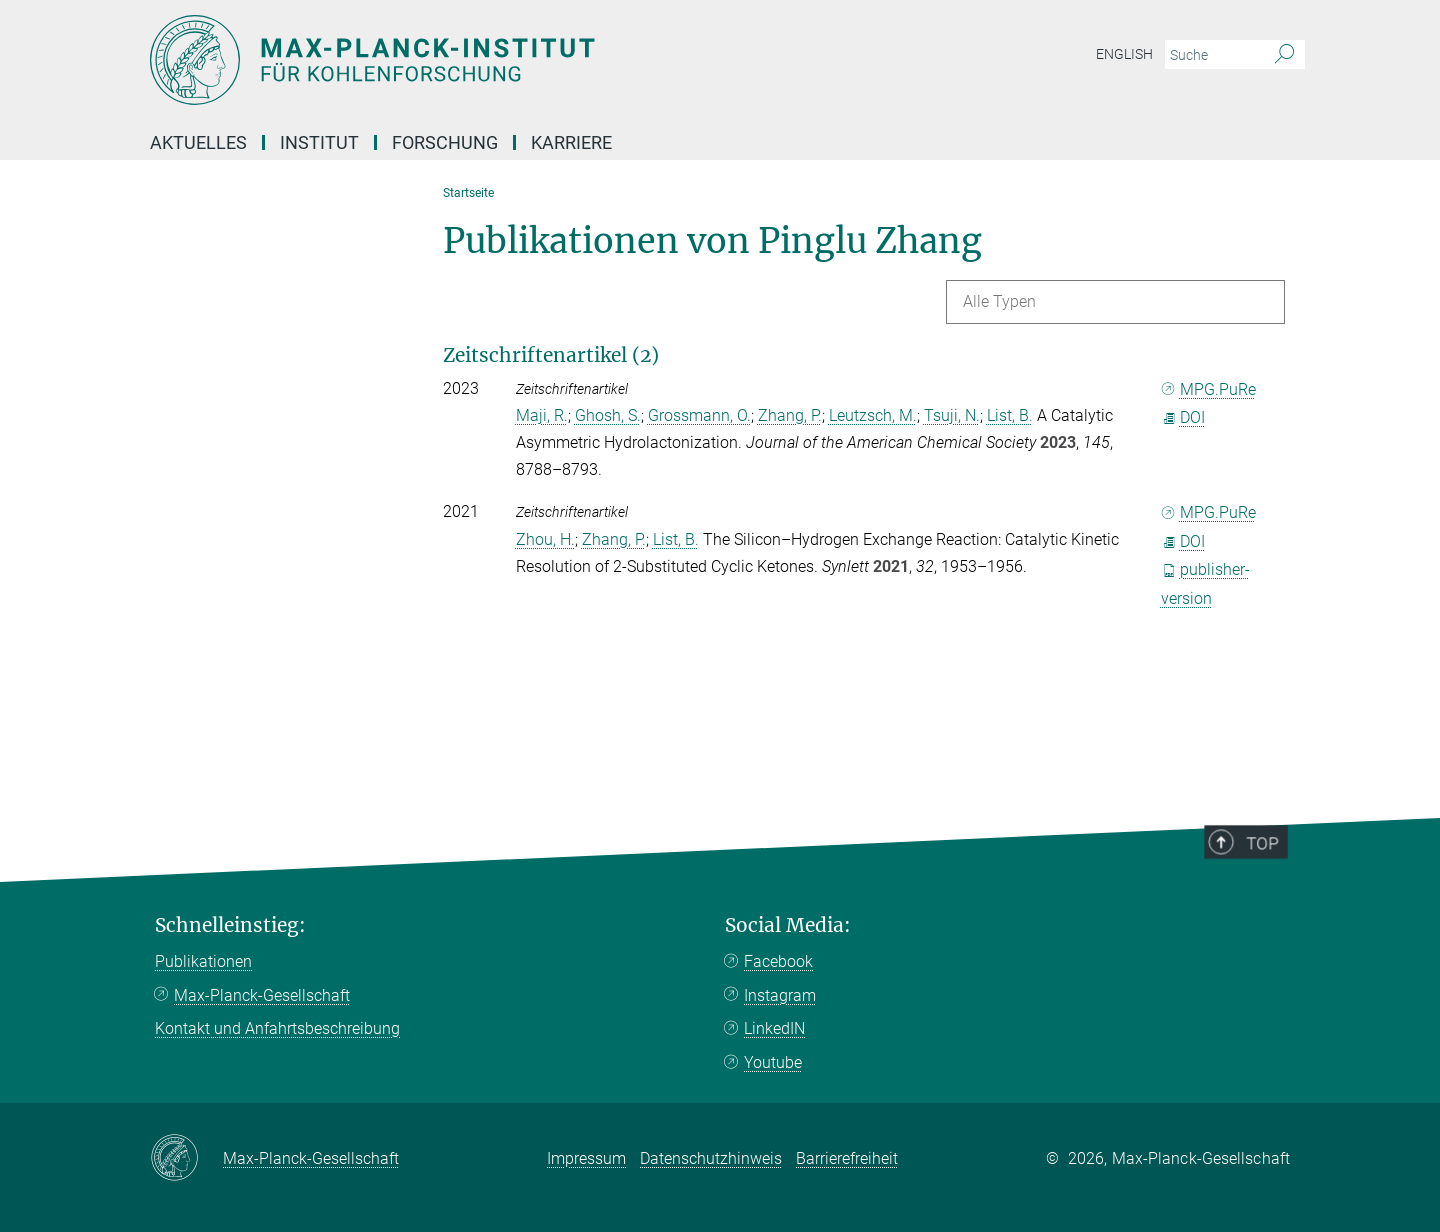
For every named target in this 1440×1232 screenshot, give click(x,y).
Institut (319, 142)
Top (1271, 902)
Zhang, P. (790, 415)
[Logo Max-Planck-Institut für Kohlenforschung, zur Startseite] (525, 60)
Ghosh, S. (608, 415)
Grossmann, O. (699, 415)
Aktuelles (198, 142)
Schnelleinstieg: (230, 925)
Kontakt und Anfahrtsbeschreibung (277, 1028)
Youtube (773, 1062)
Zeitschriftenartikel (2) (551, 355)
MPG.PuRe (1209, 389)
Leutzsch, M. (873, 415)
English (1124, 54)
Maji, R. (542, 415)
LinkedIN (774, 1028)
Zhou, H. (545, 539)
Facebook (778, 961)
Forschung (445, 142)
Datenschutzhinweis (711, 1158)
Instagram (780, 995)
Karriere (571, 142)
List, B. (1010, 415)
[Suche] (1284, 55)
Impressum (586, 1158)
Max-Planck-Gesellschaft (262, 995)
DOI (1183, 417)
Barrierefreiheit (847, 1158)
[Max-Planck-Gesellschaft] (186, 1159)
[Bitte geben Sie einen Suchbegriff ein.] (1212, 55)
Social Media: (788, 925)
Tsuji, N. (952, 415)
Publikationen (203, 961)
